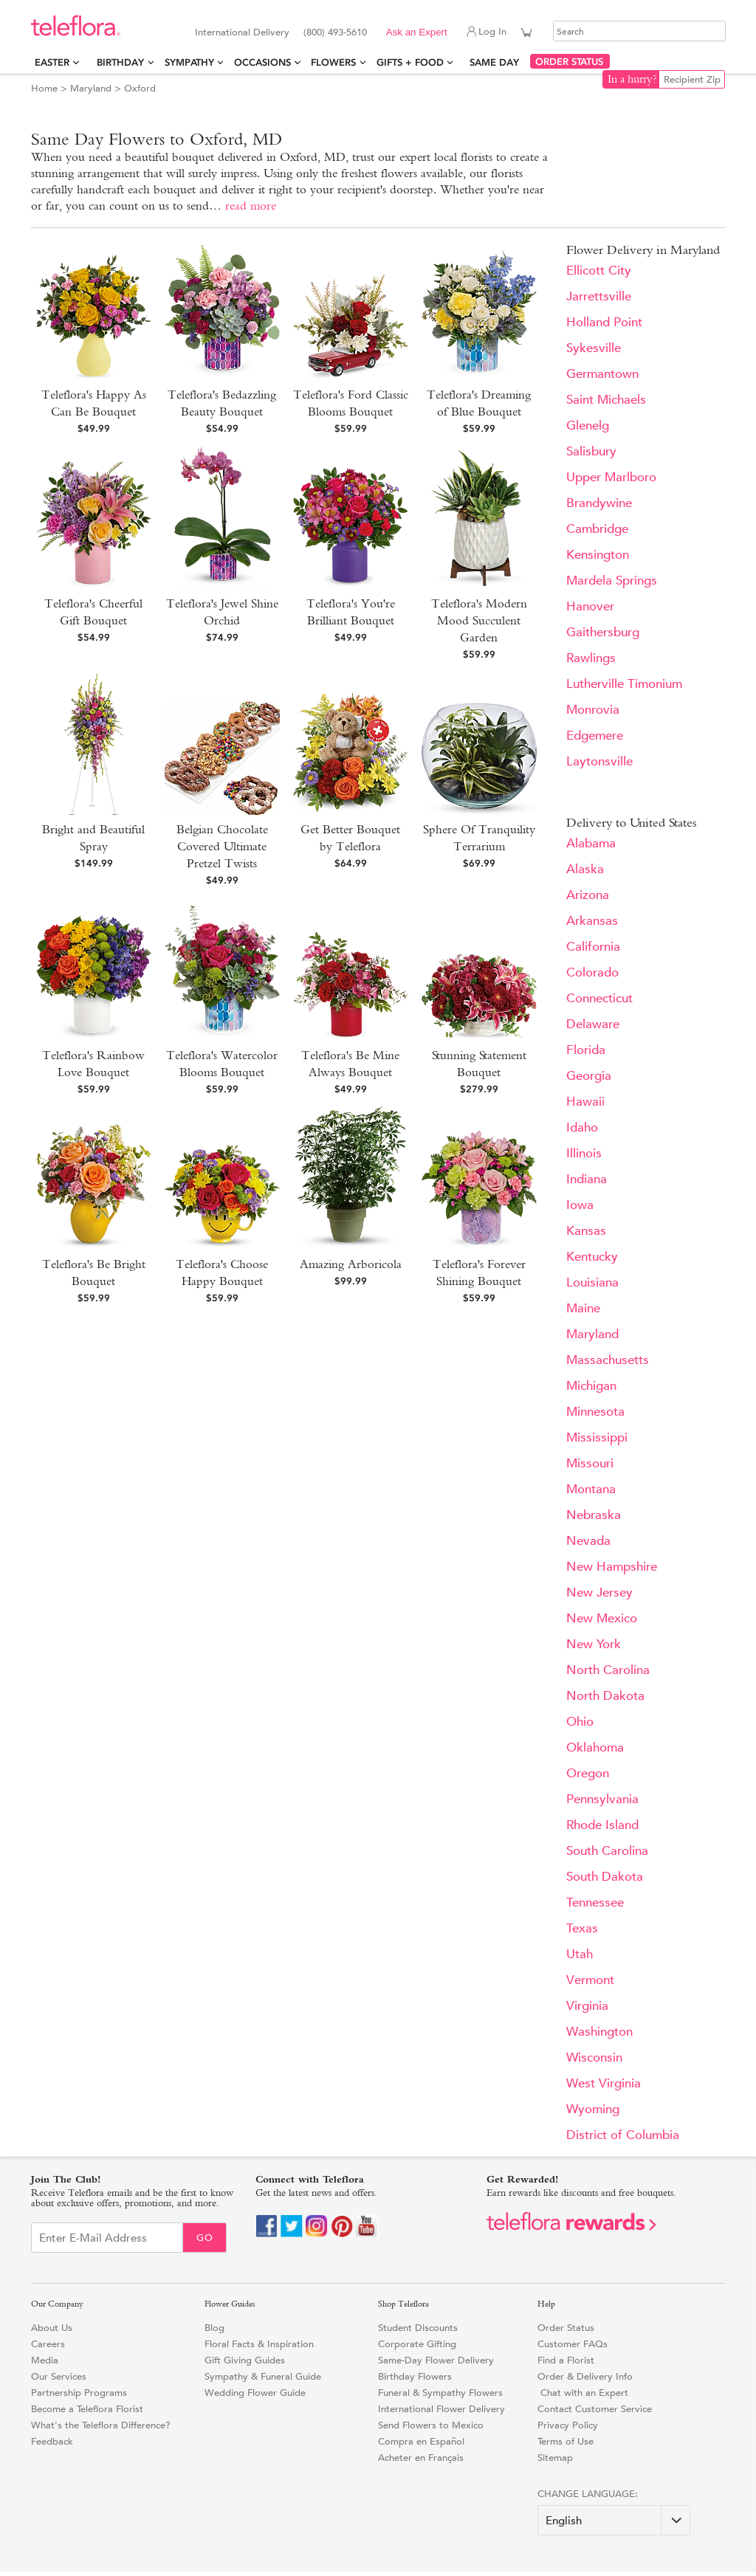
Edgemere (594, 735)
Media (44, 2360)
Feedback (52, 2441)
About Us (51, 2327)
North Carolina (608, 1670)
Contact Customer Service (594, 2409)
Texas (582, 1928)
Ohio (580, 1721)
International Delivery (242, 32)
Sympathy (189, 62)
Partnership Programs (79, 2392)
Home (44, 88)
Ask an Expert (416, 32)
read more (250, 206)
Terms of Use (565, 2441)
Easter (52, 62)
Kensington (597, 554)
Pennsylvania (602, 1799)
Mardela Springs (611, 580)
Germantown (602, 374)
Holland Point (604, 322)
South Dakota (604, 1876)
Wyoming (592, 2109)
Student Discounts (418, 2327)
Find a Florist (565, 2360)
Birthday (120, 62)
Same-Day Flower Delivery (436, 2360)
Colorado (592, 972)
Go (204, 2237)
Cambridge (597, 529)
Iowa (580, 1205)
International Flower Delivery (441, 2409)
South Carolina (607, 1851)
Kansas (586, 1231)
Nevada (588, 1541)
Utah (579, 1954)
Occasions (262, 62)
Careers (48, 2344)
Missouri (590, 1463)
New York (593, 1644)
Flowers (333, 62)
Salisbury (591, 451)
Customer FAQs (572, 2344)
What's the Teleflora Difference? (101, 2425)
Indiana (586, 1179)
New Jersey (599, 1592)
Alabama (591, 843)
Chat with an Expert (582, 2392)
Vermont (590, 1980)
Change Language (586, 2493)
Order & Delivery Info (585, 2376)
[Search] (639, 31)
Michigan (591, 1386)
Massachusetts (607, 1360)
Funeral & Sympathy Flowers (440, 2392)
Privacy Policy (567, 2425)
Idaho (582, 1127)
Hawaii (585, 1101)
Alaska (585, 869)
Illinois (584, 1153)
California (593, 946)
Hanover (590, 606)
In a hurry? (632, 79)
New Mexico (601, 1618)
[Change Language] (613, 2520)
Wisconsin (594, 2057)
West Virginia (603, 2083)
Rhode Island (602, 1825)
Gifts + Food (410, 62)
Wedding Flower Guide (255, 2392)
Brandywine (599, 503)
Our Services (58, 2376)
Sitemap (555, 2457)
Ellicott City (598, 270)
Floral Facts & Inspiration (259, 2344)
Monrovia (592, 709)
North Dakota (605, 1696)
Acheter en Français (421, 2457)
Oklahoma (595, 1747)
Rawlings (591, 658)
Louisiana (592, 1282)
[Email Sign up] (107, 2237)
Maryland (90, 88)
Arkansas (592, 921)
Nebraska (593, 1515)
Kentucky (592, 1256)
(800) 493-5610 (335, 32)
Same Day (497, 62)
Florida (585, 1050)
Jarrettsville (598, 296)
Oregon (587, 1773)
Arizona (587, 895)
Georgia (588, 1076)
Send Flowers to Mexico (431, 2425)
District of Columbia (622, 2135)
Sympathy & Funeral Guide (263, 2376)
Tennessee (595, 1902)
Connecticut (599, 998)
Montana (591, 1489)
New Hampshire (611, 1566)
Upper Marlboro (611, 477)
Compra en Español (421, 2441)
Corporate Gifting (417, 2344)
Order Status (565, 2327)
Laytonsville (599, 761)
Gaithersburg (602, 632)
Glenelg (587, 425)
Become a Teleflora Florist (87, 2409)
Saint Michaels (606, 399)
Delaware (592, 1024)
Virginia (587, 2006)
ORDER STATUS (569, 61)
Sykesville (593, 348)
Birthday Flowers (415, 2376)
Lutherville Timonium (624, 684)
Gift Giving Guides (245, 2360)
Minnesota (595, 1411)
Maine (583, 1308)
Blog (214, 2327)
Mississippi (597, 1437)
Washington (599, 2031)
